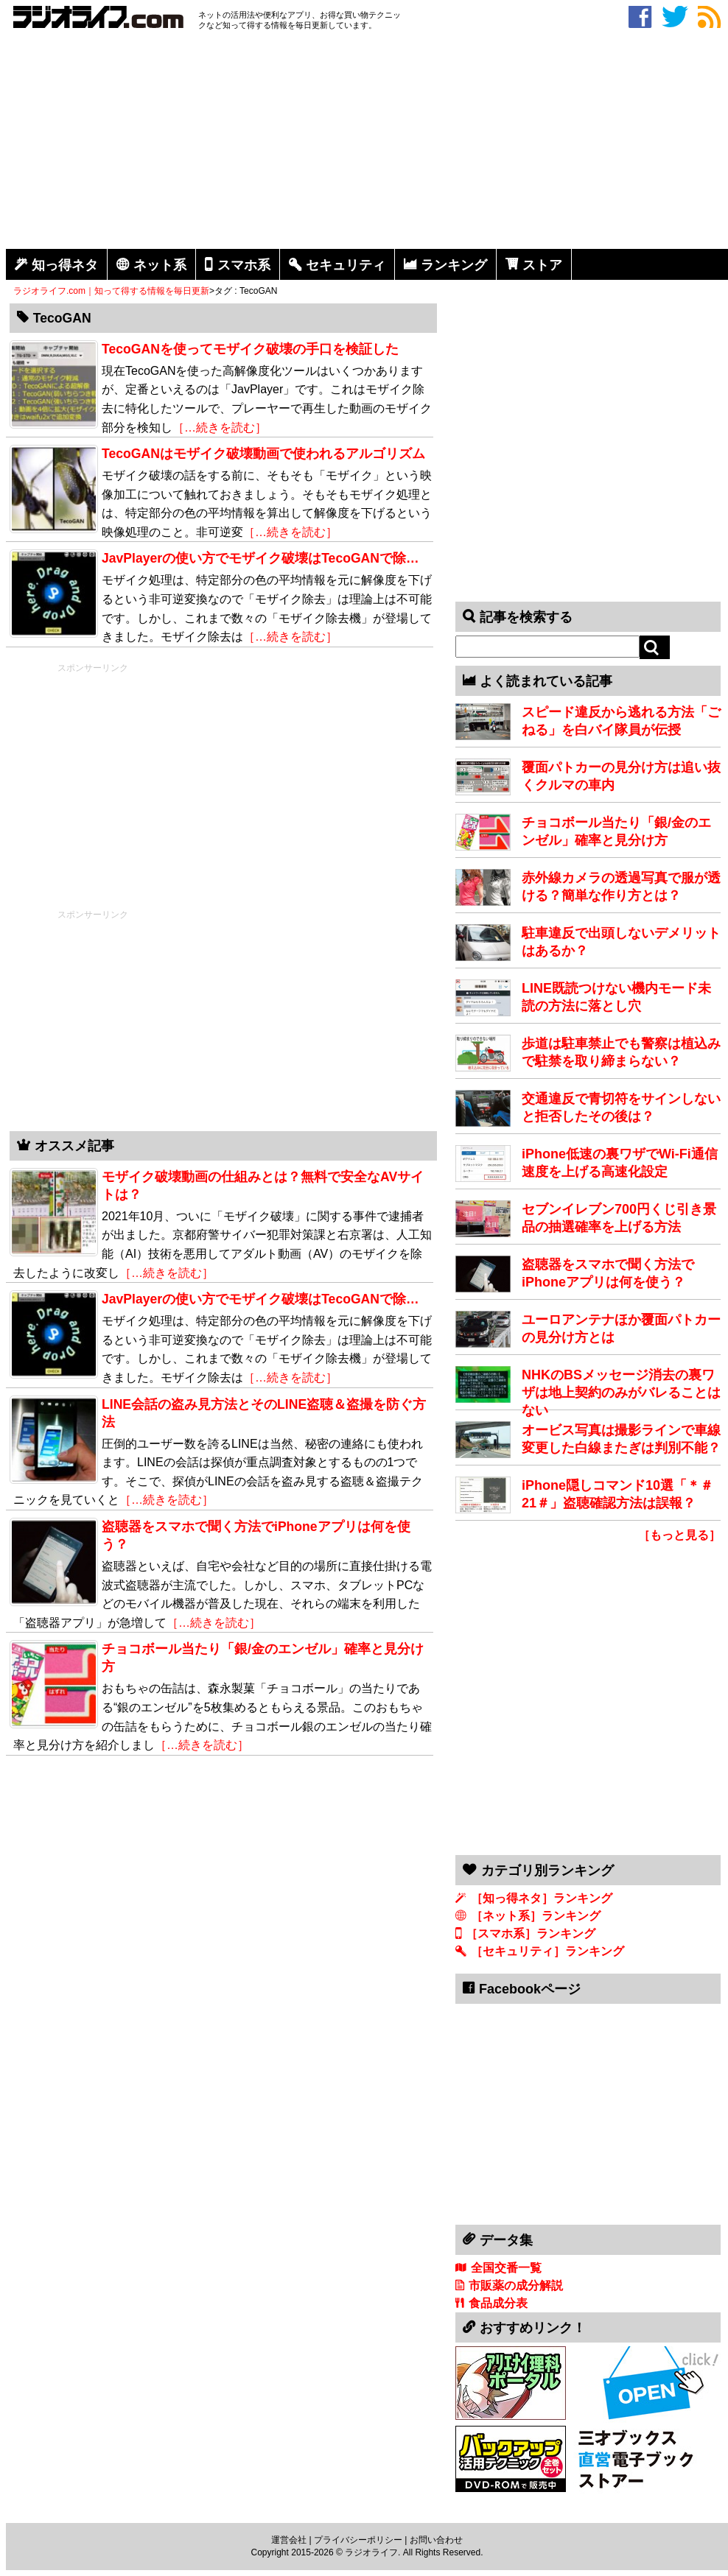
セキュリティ (345, 265)
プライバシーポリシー (358, 2540)
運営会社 (289, 2540)
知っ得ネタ (65, 265)
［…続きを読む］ (290, 532)
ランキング (454, 265)
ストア (542, 265)
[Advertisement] (367, 142)
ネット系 (159, 265)
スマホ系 (243, 265)
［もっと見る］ (679, 1535)
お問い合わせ (436, 2540)
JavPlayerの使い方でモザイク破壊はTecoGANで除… (260, 1299)
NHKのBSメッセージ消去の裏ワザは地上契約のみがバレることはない (621, 1393)
